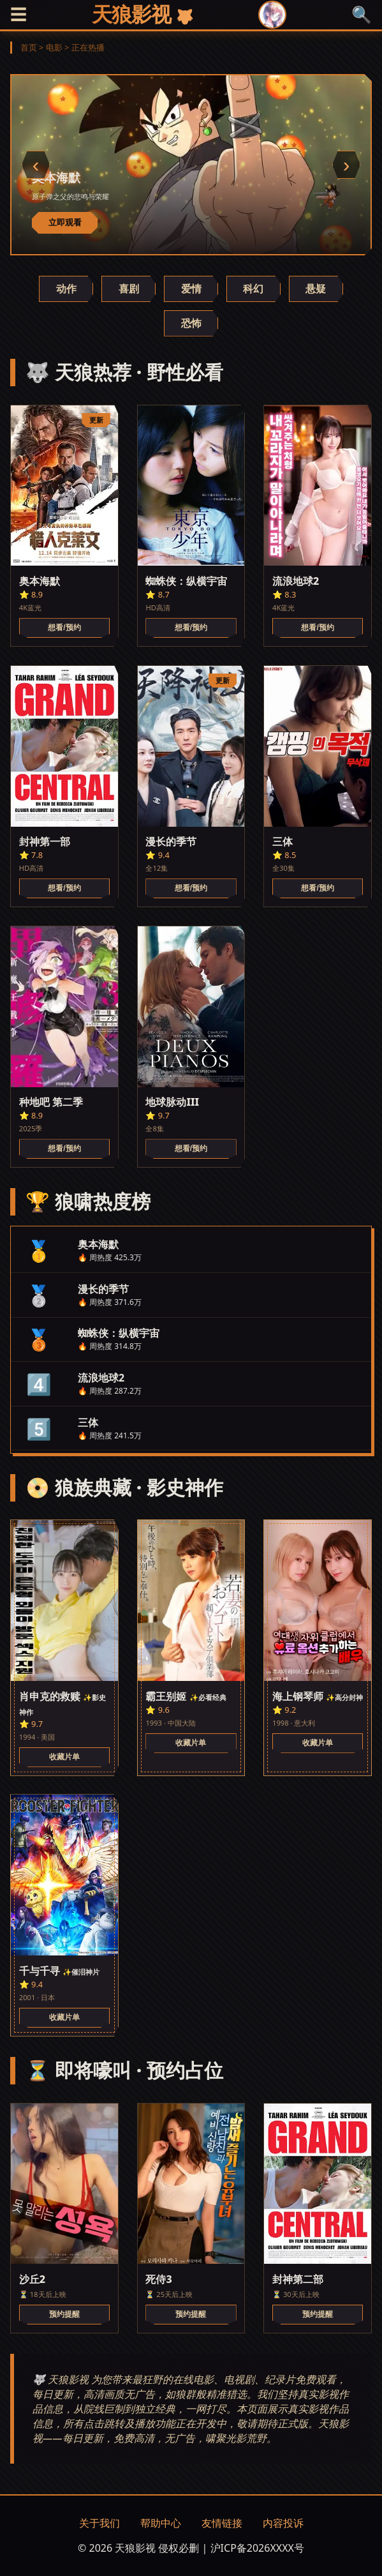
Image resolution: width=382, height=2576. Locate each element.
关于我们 (99, 2523)
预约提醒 (64, 2314)
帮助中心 (160, 2523)
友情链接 (222, 2523)
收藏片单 (64, 1756)
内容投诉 (283, 2523)
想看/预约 (64, 627)
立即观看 (65, 222)
